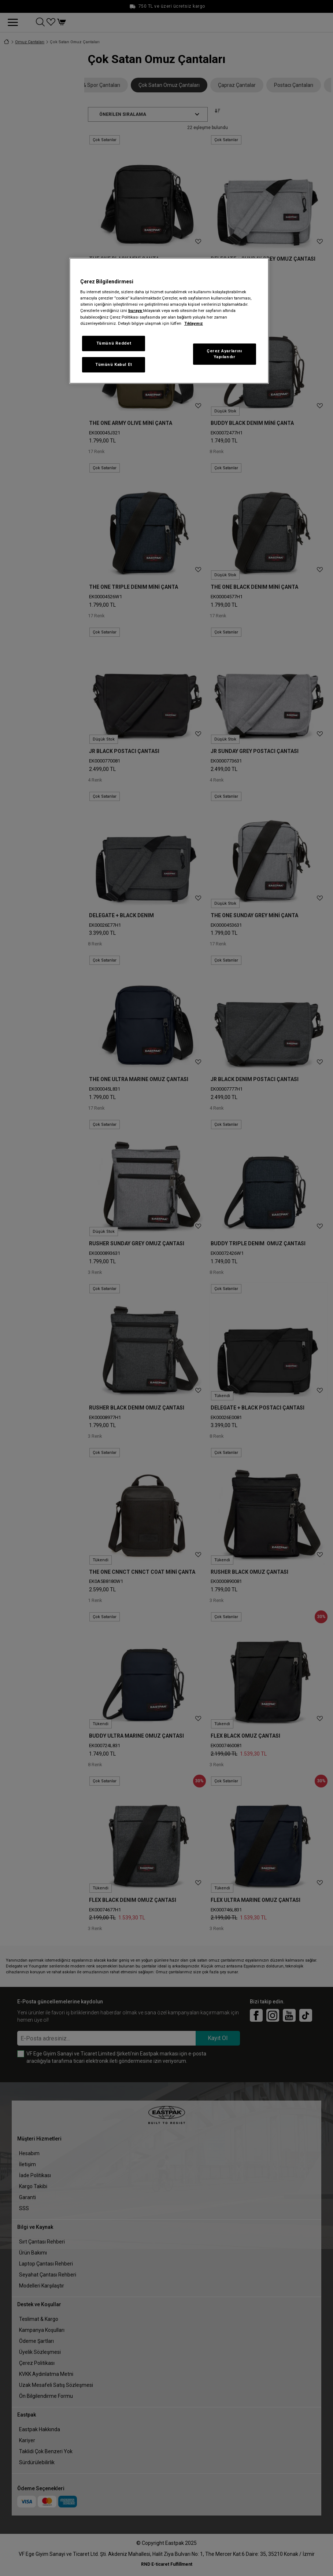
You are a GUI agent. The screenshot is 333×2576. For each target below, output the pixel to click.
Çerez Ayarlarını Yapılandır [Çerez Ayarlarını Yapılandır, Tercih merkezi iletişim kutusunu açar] (224, 353)
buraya (135, 310)
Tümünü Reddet (113, 343)
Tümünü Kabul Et (113, 364)
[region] (169, 321)
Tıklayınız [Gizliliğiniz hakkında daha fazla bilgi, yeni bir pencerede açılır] (193, 323)
